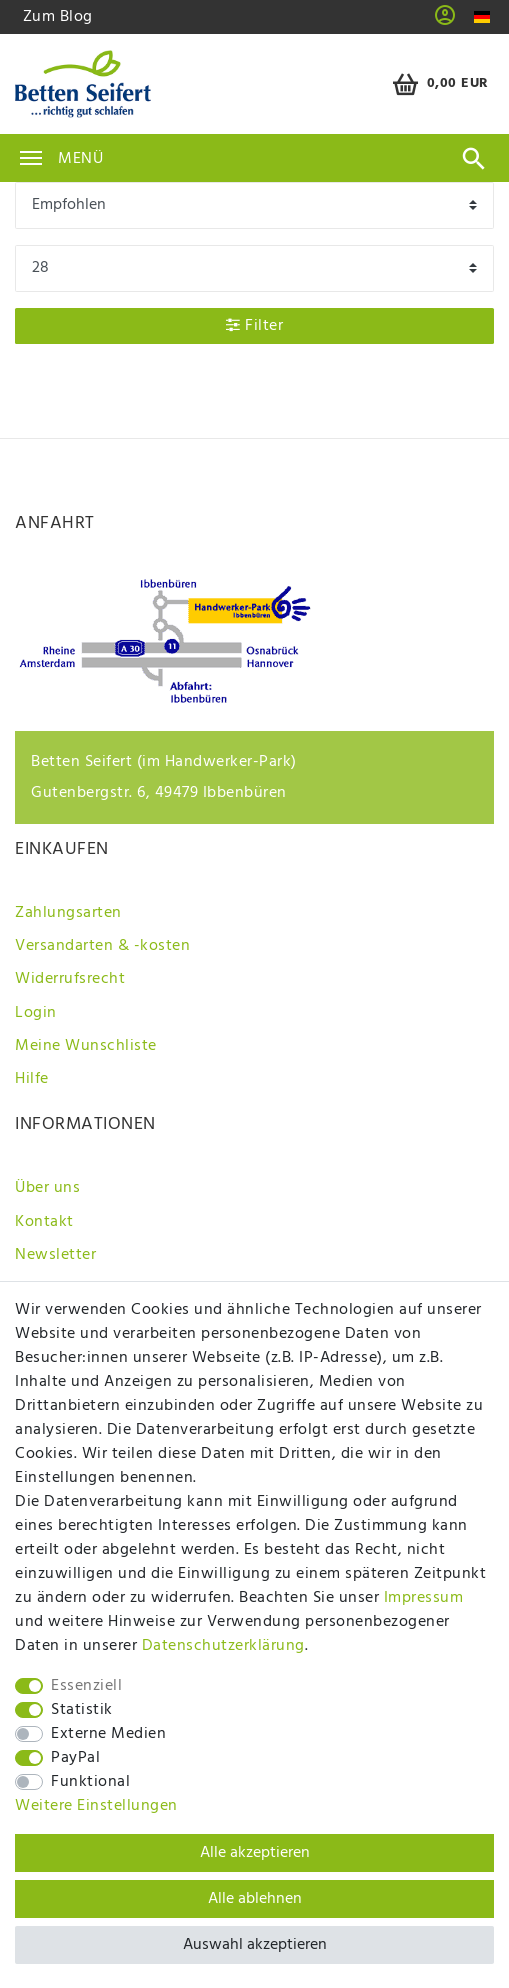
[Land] (482, 17)
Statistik (82, 1710)
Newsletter (55, 1255)
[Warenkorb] (437, 84)
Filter (254, 326)
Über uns (47, 1188)
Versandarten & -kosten (102, 946)
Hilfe (32, 1079)
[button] (445, 22)
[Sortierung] (254, 205)
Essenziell (86, 1686)
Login (36, 1013)
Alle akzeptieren (255, 1853)
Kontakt (44, 1222)
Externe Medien (108, 1734)
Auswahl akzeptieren (255, 1945)
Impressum (424, 1598)
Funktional (90, 1782)
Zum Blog (58, 17)
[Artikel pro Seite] (254, 268)
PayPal (75, 1758)
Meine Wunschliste (86, 1046)
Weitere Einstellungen (96, 1806)
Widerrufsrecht (70, 979)
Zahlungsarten (68, 913)
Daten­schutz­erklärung (223, 1646)
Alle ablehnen (255, 1899)
